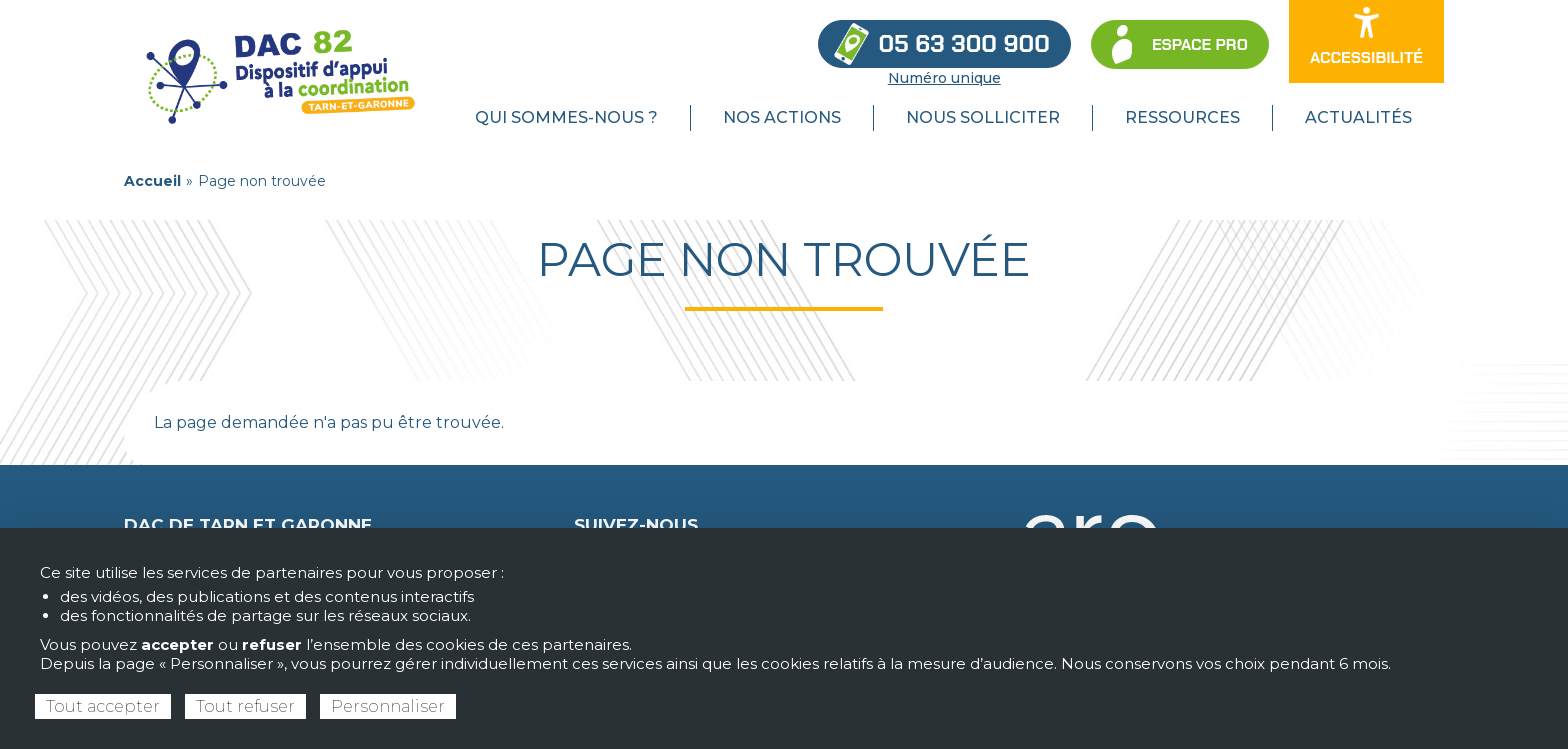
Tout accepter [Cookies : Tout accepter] (103, 706)
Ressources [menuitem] (1182, 117)
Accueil (152, 181)
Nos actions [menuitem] (782, 117)
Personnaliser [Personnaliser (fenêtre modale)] (388, 706)
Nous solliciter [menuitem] (983, 117)
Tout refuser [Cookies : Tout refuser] (245, 706)
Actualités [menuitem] (1358, 117)
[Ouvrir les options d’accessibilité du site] (1366, 41)
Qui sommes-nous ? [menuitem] (566, 117)
